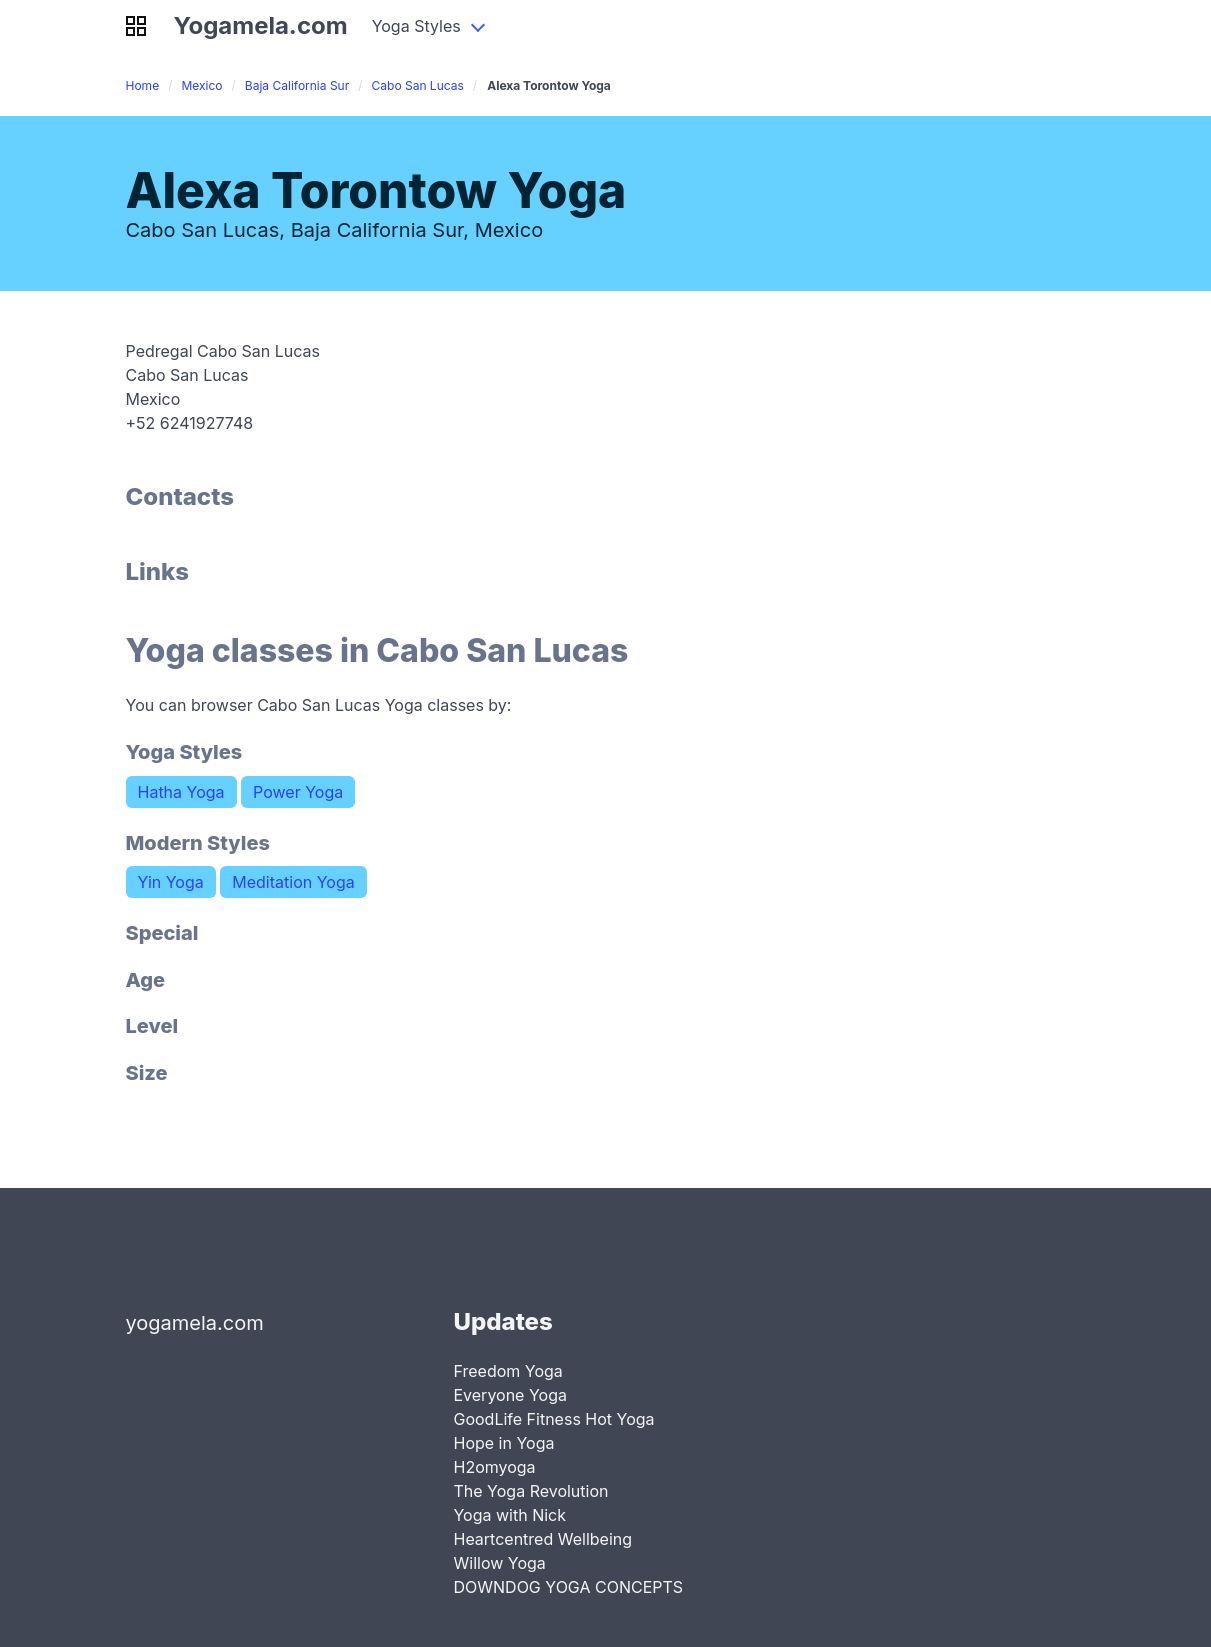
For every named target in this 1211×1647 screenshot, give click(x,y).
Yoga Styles (416, 26)
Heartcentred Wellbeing (542, 1539)
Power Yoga (298, 792)
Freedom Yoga (507, 1371)
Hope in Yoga (503, 1443)
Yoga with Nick (509, 1515)
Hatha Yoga (181, 792)
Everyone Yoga (509, 1395)
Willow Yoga (499, 1563)
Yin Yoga (171, 882)
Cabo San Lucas (418, 85)
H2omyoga (494, 1467)
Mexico (201, 85)
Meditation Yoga (293, 882)
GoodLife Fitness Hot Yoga (553, 1419)
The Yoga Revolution (530, 1491)
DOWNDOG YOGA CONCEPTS (568, 1587)
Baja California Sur (297, 85)
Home (143, 85)
